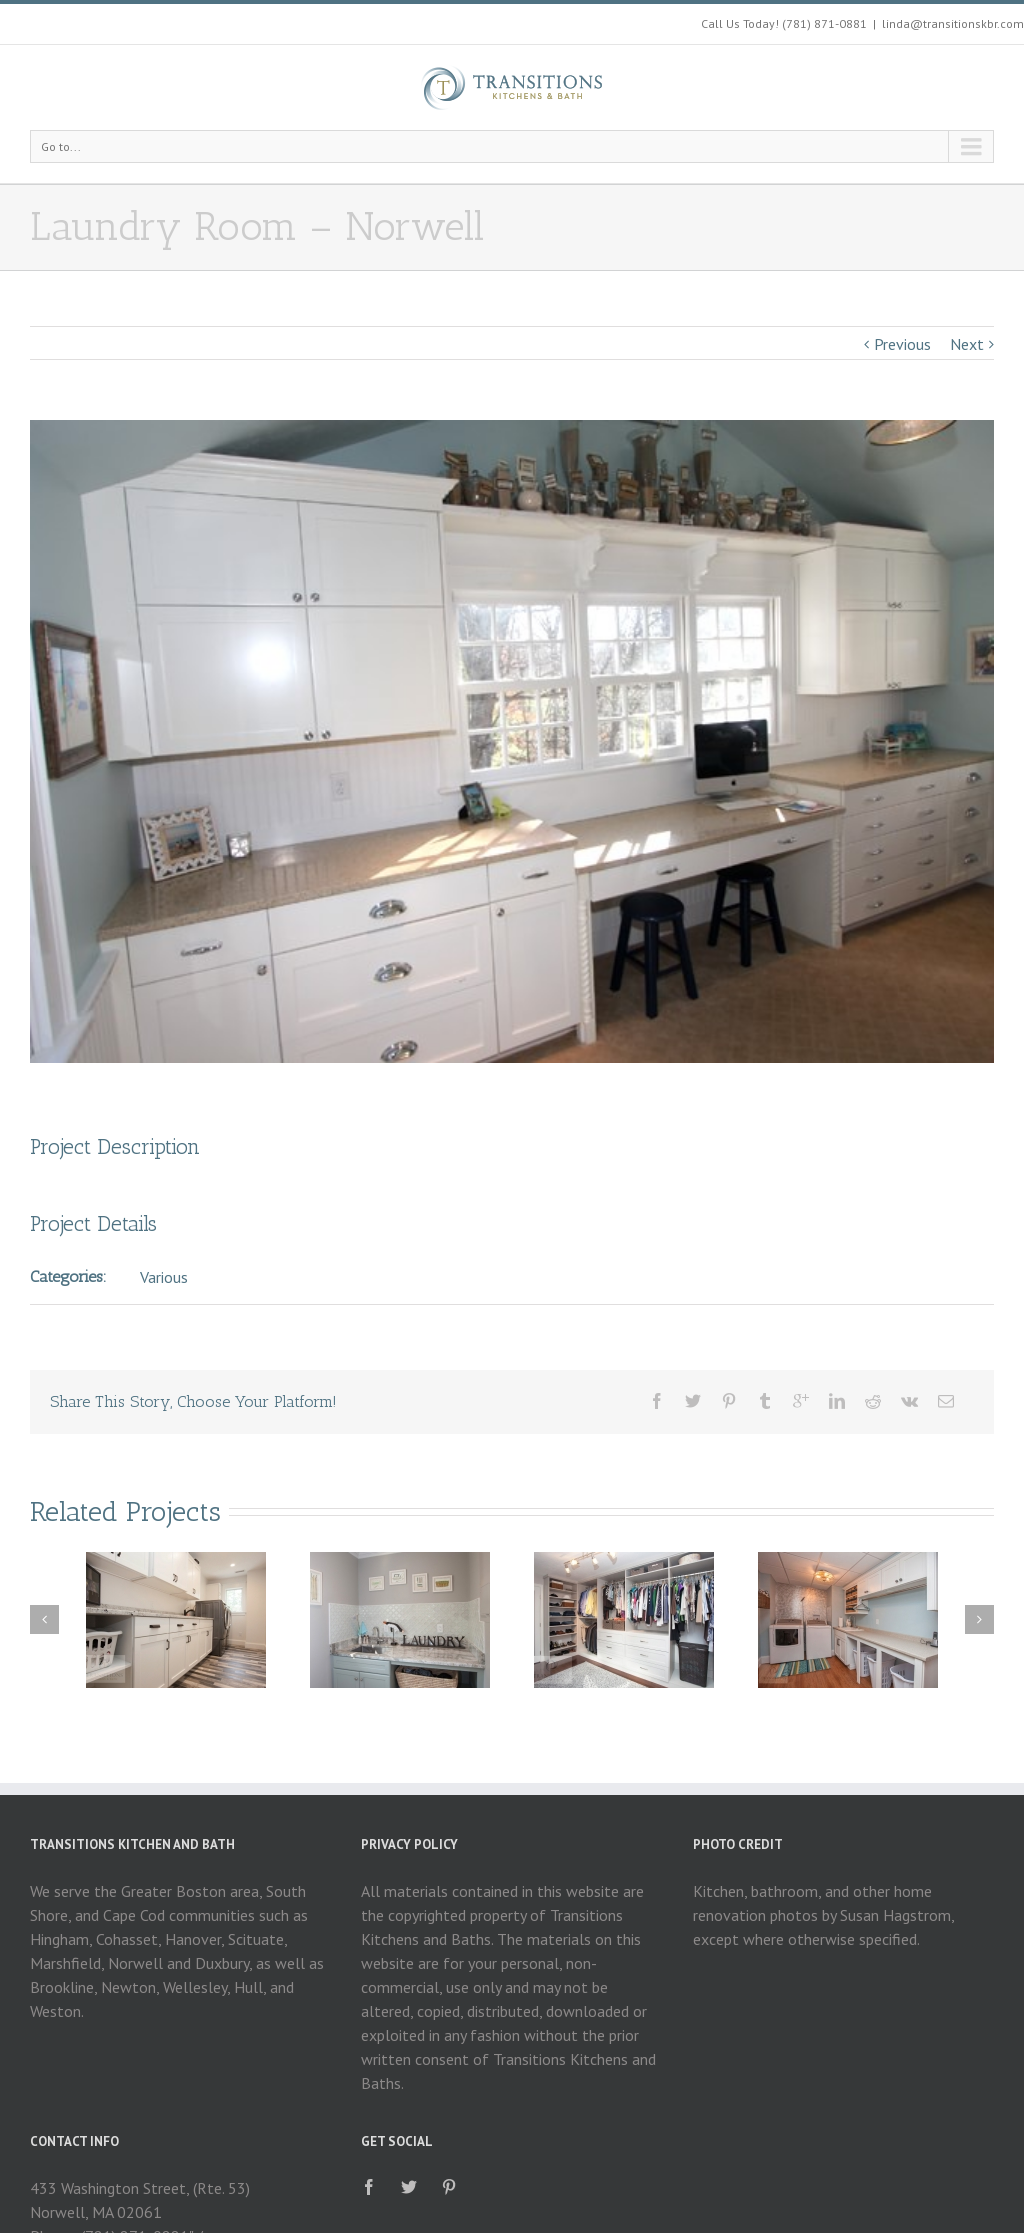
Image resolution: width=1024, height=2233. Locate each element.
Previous (902, 344)
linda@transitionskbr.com (953, 23)
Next (967, 344)
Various (164, 1277)
